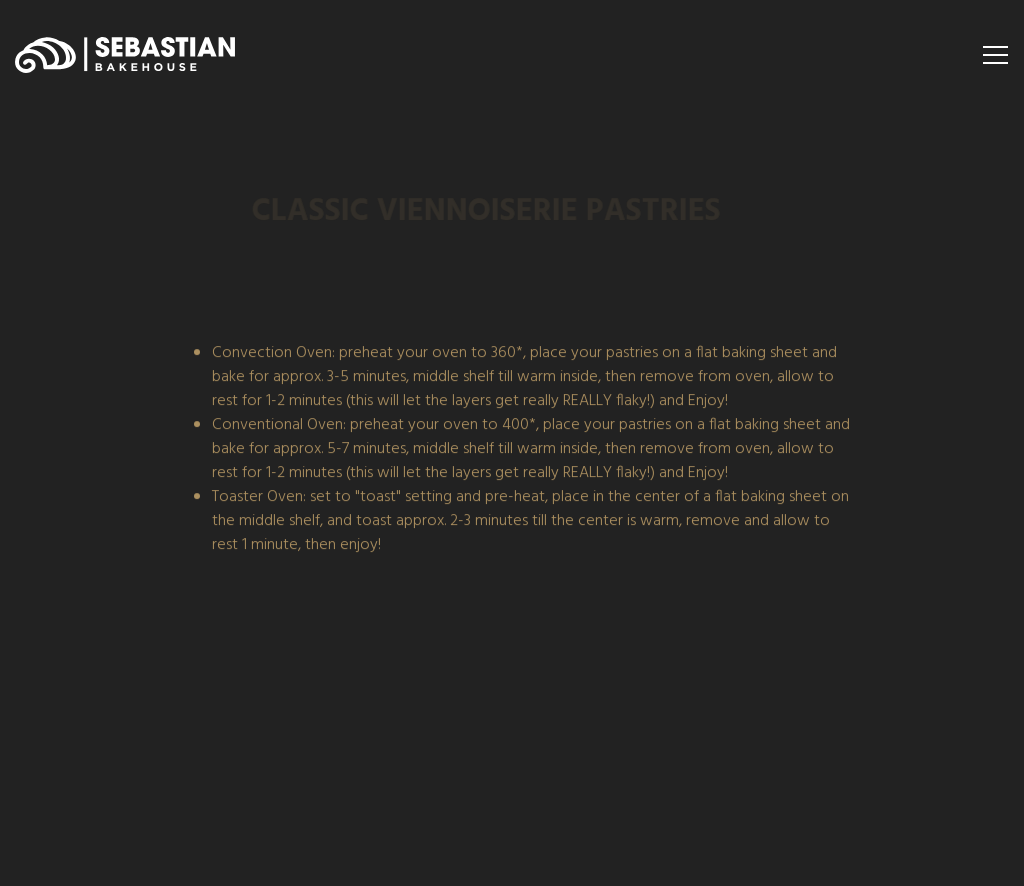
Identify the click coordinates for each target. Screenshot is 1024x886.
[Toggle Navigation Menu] (995, 55)
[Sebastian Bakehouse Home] (125, 55)
